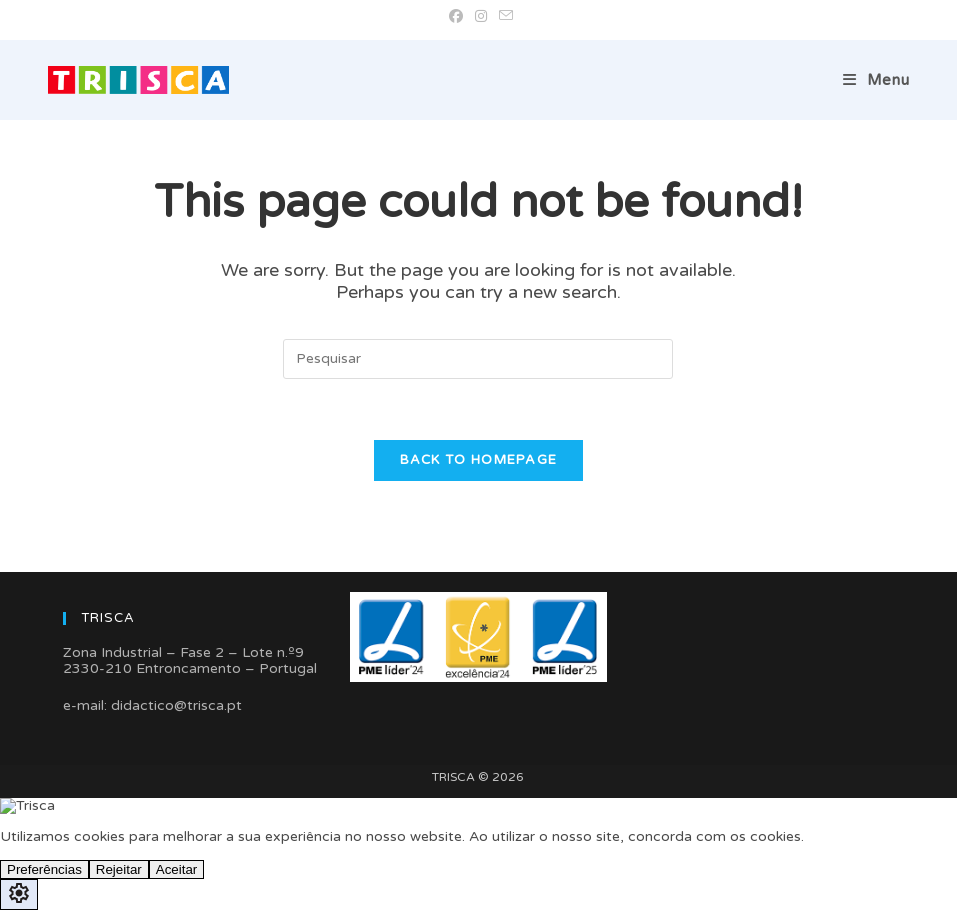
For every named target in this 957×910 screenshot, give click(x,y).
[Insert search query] (478, 359)
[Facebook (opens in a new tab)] (456, 17)
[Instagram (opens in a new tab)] (481, 17)
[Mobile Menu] (876, 80)
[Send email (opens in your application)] (503, 17)
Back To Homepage (479, 460)
